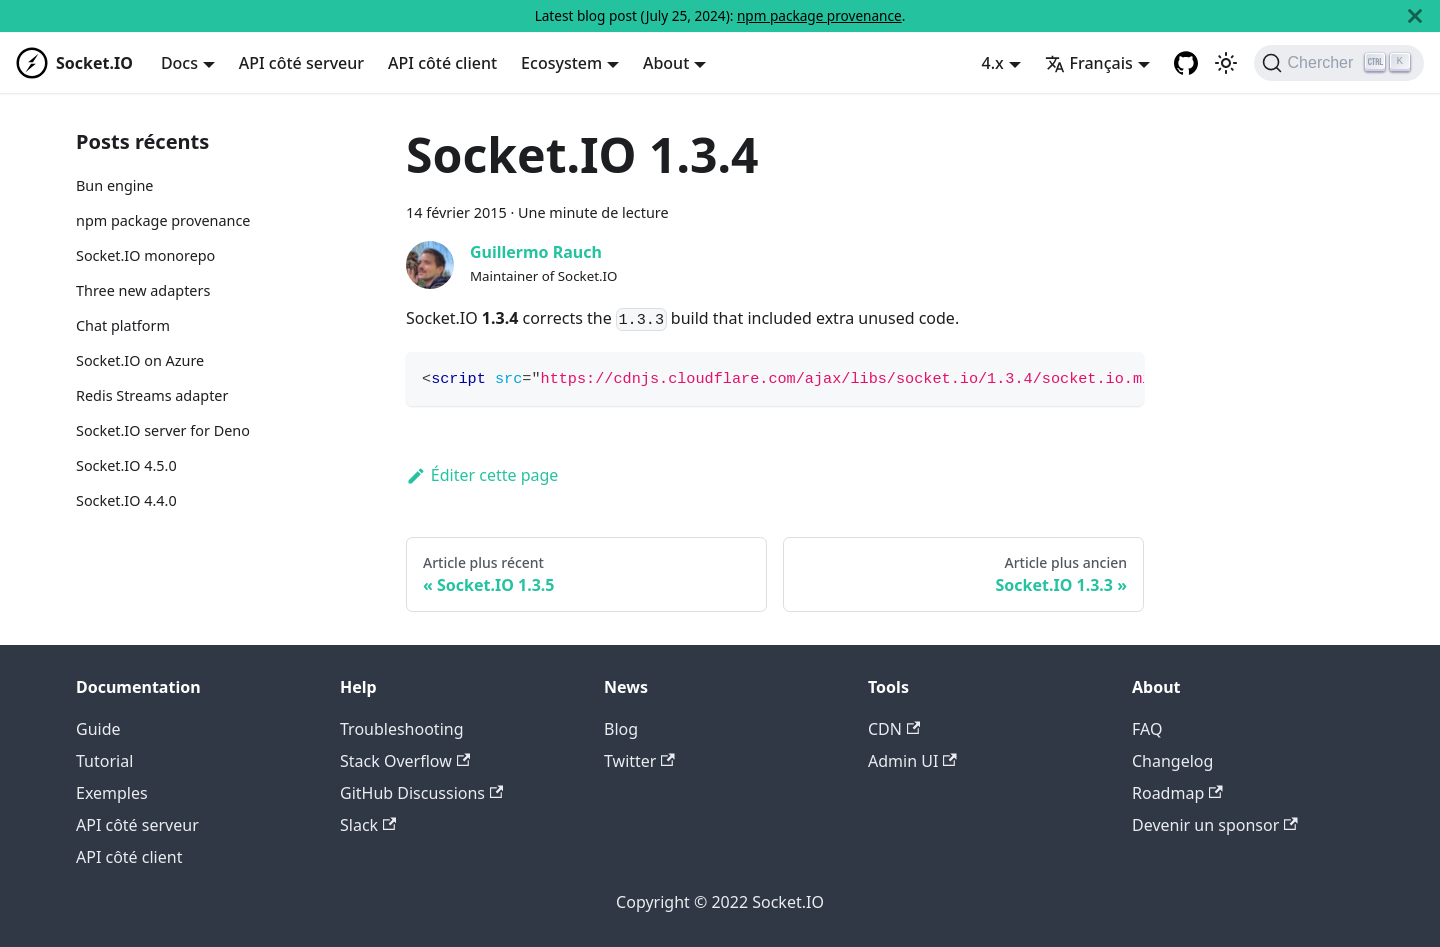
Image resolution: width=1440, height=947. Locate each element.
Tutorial (104, 761)
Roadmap (1177, 793)
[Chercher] (1339, 63)
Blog (621, 729)
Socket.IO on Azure (140, 360)
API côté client (442, 63)
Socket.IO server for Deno (163, 430)
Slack (368, 825)
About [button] (666, 63)
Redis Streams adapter (152, 395)
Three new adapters (143, 290)
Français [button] (1089, 63)
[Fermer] (1415, 16)
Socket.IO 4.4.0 (126, 500)
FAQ (1147, 729)
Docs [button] (179, 63)
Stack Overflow (405, 761)
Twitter (639, 761)
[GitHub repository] (1186, 63)
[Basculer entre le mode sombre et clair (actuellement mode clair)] (1226, 63)
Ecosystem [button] (561, 63)
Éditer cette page (482, 475)
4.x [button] (993, 63)
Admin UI (912, 761)
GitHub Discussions (421, 793)
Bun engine (114, 185)
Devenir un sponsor (1215, 825)
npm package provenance (819, 15)
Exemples (112, 793)
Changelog (1172, 761)
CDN (894, 729)
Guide (98, 729)
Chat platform (123, 325)
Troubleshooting (402, 729)
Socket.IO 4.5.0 (126, 465)
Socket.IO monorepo (145, 255)
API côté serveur (301, 63)
